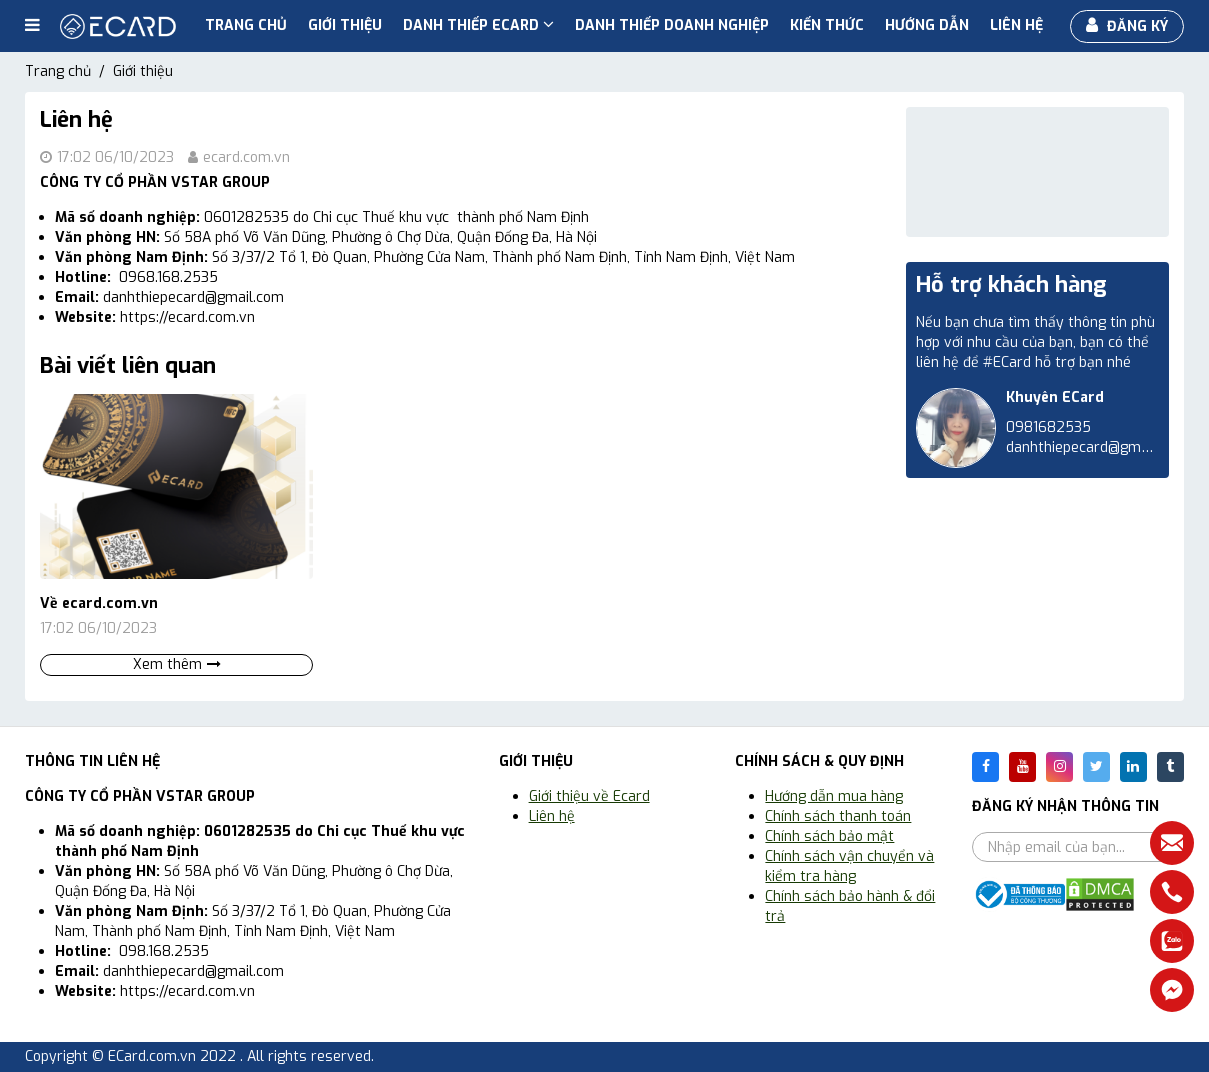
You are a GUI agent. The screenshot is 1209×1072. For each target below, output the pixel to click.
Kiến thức (827, 25)
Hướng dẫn (927, 25)
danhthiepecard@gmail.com (1096, 447)
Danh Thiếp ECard (478, 25)
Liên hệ (1016, 25)
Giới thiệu (345, 25)
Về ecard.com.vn (99, 603)
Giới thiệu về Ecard (589, 796)
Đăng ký (1127, 26)
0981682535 (1048, 427)
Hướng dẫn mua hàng (834, 796)
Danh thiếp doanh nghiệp (672, 25)
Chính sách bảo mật (829, 836)
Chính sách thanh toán (838, 816)
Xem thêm (177, 664)
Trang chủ (246, 25)
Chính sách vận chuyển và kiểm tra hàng (849, 866)
